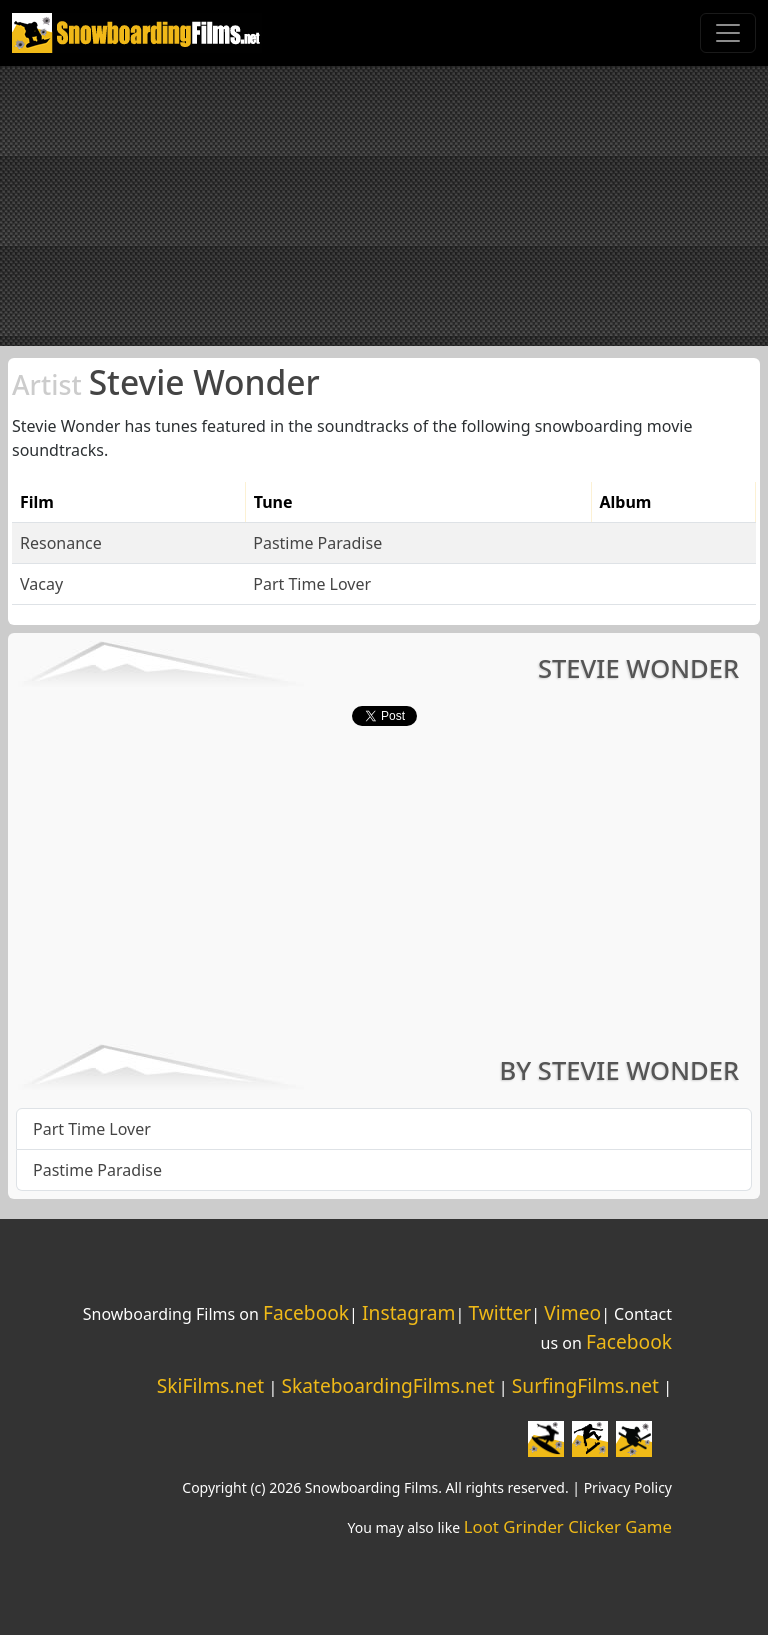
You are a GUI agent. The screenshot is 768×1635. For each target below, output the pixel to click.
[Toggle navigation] (728, 33)
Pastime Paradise (317, 543)
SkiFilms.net (210, 1385)
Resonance (61, 543)
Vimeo (572, 1312)
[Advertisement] (384, 206)
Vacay (41, 584)
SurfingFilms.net (585, 1385)
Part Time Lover (312, 584)
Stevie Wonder (166, 382)
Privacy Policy (628, 1487)
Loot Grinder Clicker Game (568, 1526)
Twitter (499, 1312)
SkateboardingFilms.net (387, 1385)
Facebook (306, 1312)
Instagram (408, 1312)
